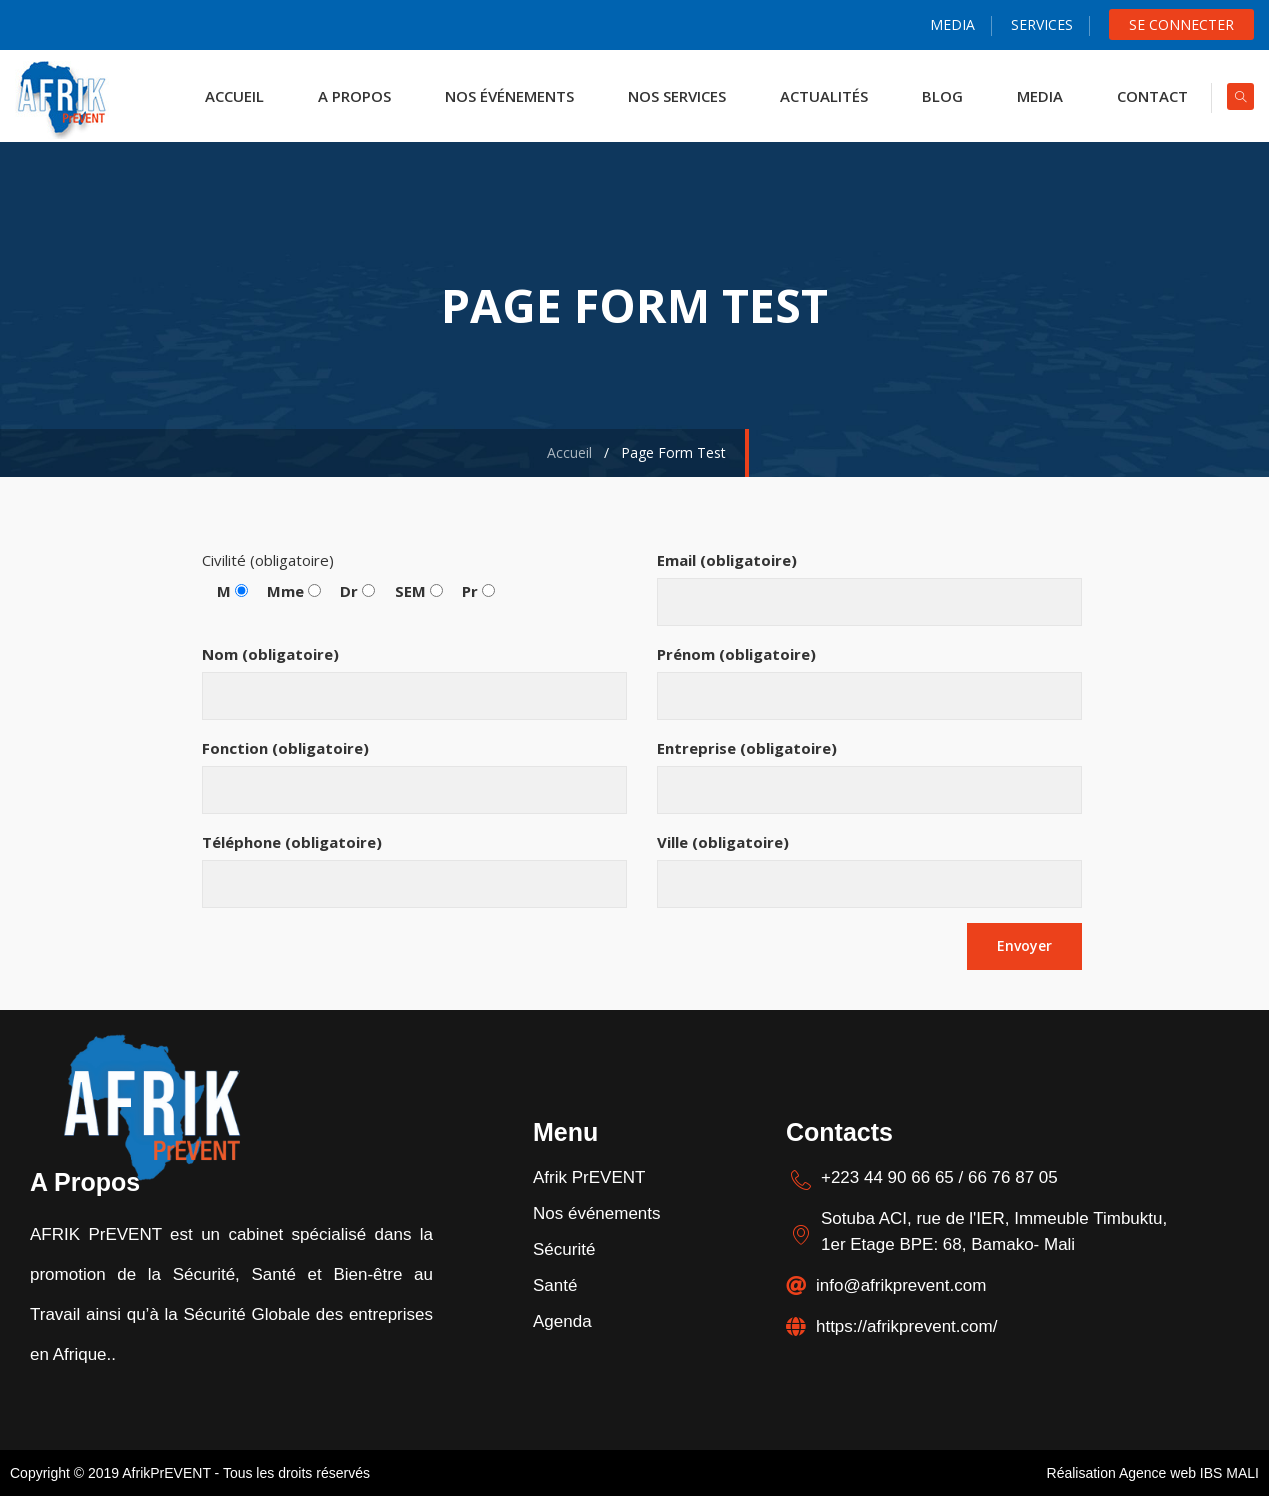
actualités (818, 96)
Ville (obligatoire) (869, 870)
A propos (348, 96)
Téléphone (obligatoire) (414, 870)
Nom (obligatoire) (414, 682)
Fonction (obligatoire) (414, 776)
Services (1042, 24)
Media (952, 24)
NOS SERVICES (671, 96)
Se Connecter (1181, 24)
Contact (1146, 96)
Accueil (565, 452)
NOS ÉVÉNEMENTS (503, 96)
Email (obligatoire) (869, 588)
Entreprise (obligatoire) (869, 776)
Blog (936, 96)
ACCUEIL (228, 96)
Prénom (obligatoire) (869, 682)
